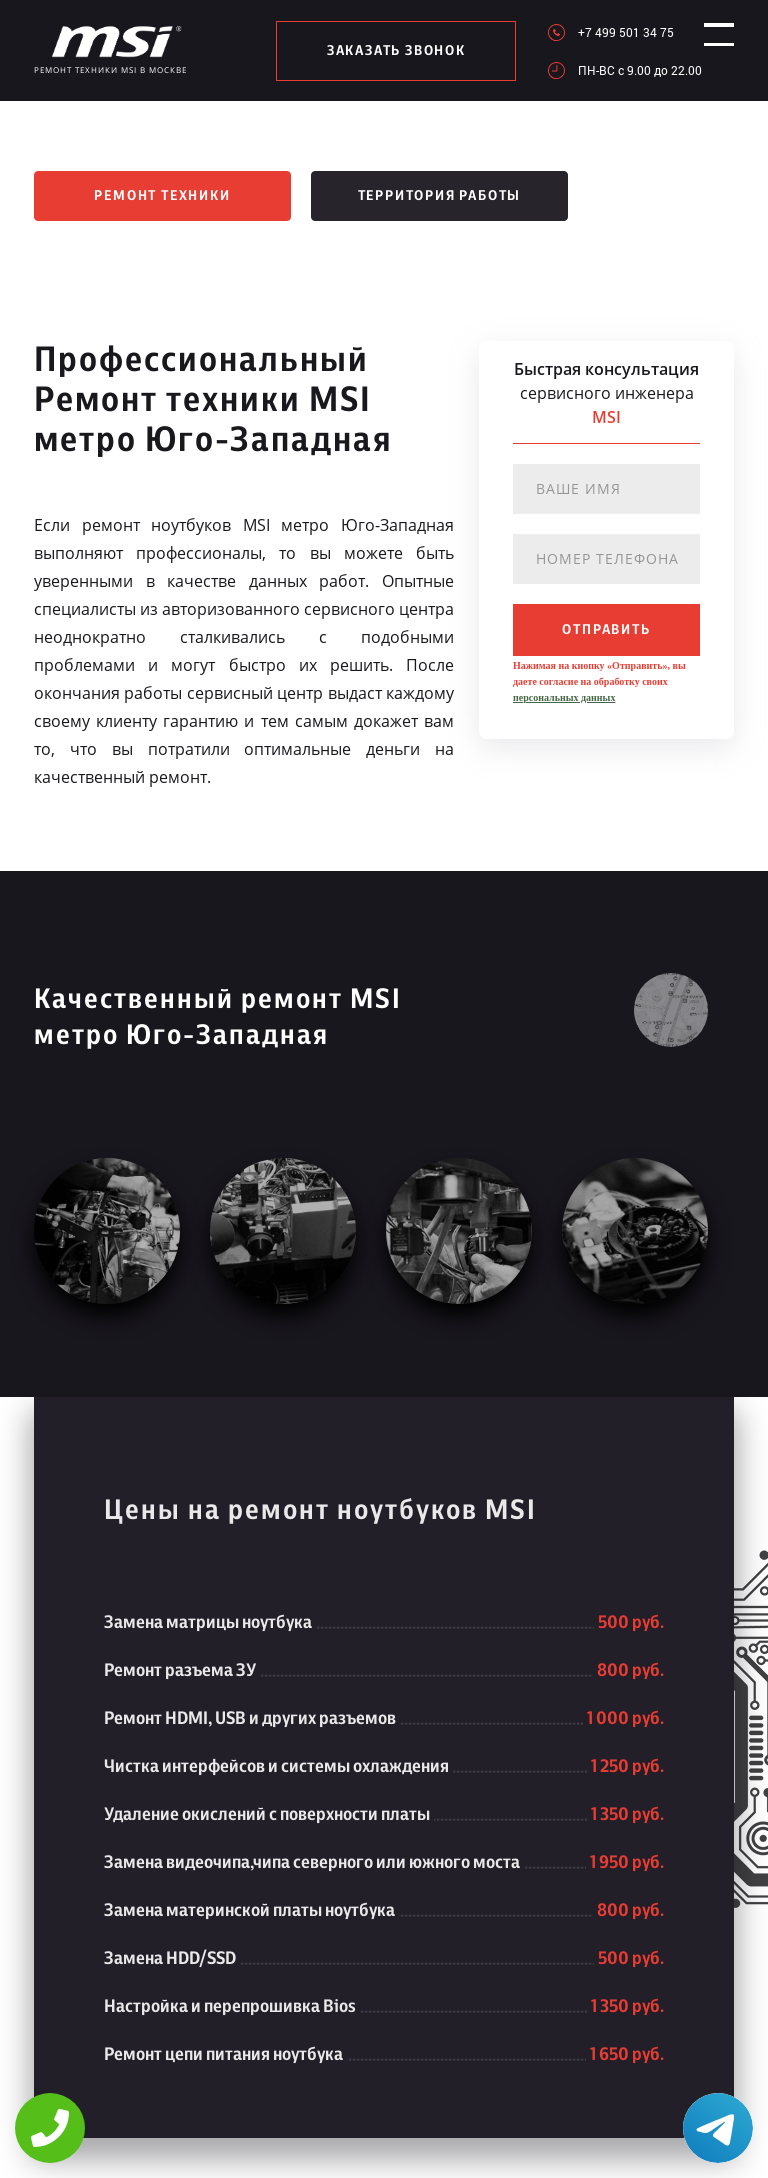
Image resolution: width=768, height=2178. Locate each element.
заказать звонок (387, 51)
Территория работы (440, 196)
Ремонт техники (162, 196)
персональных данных (564, 697)
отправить (606, 630)
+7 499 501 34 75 (608, 32)
